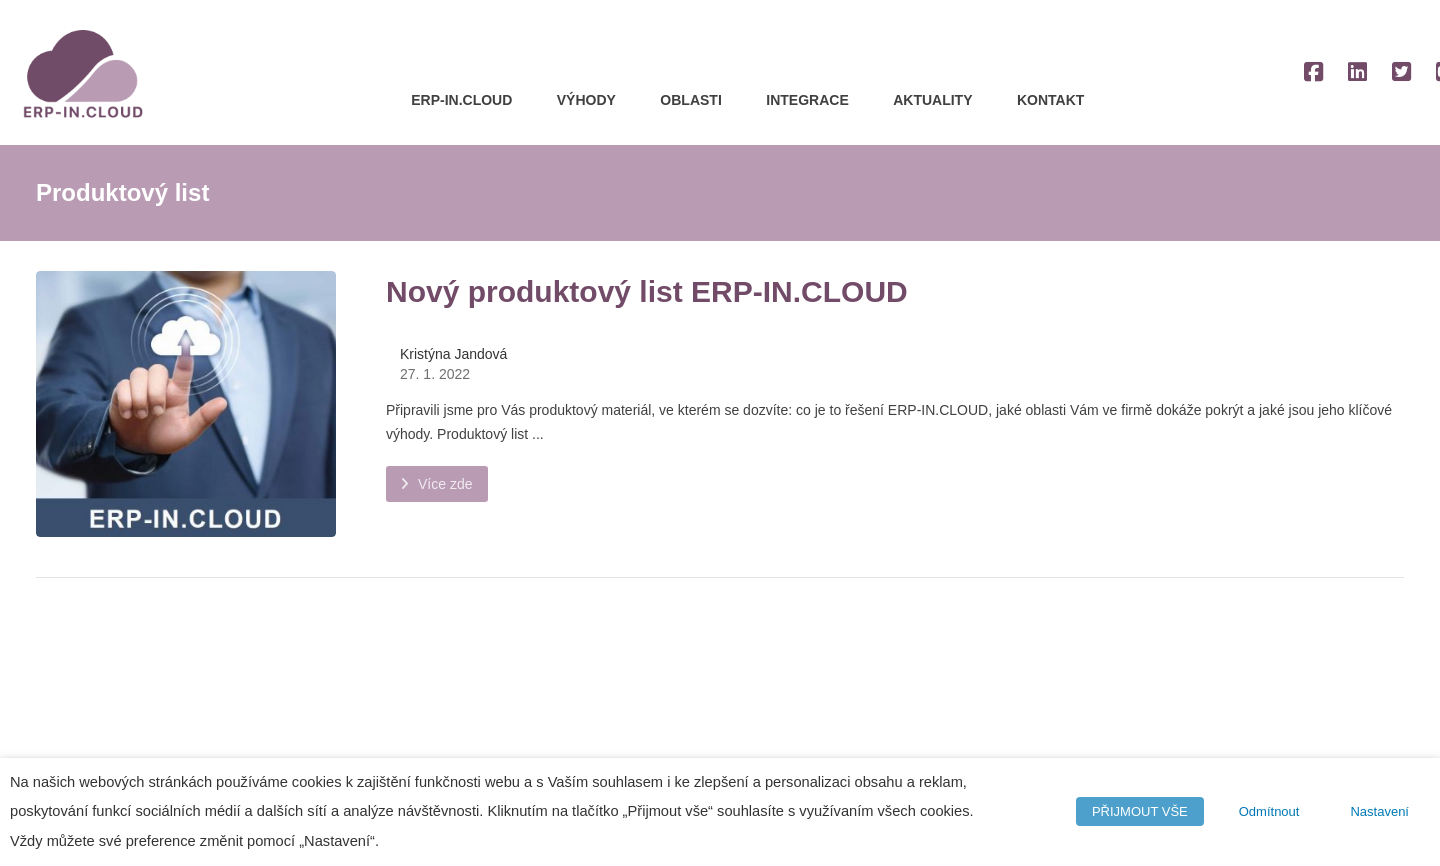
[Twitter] (1401, 72)
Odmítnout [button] (1269, 811)
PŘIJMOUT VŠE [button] (1140, 811)
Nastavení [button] (1379, 811)
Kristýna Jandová (453, 354)
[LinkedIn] (1357, 72)
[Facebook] (1313, 72)
